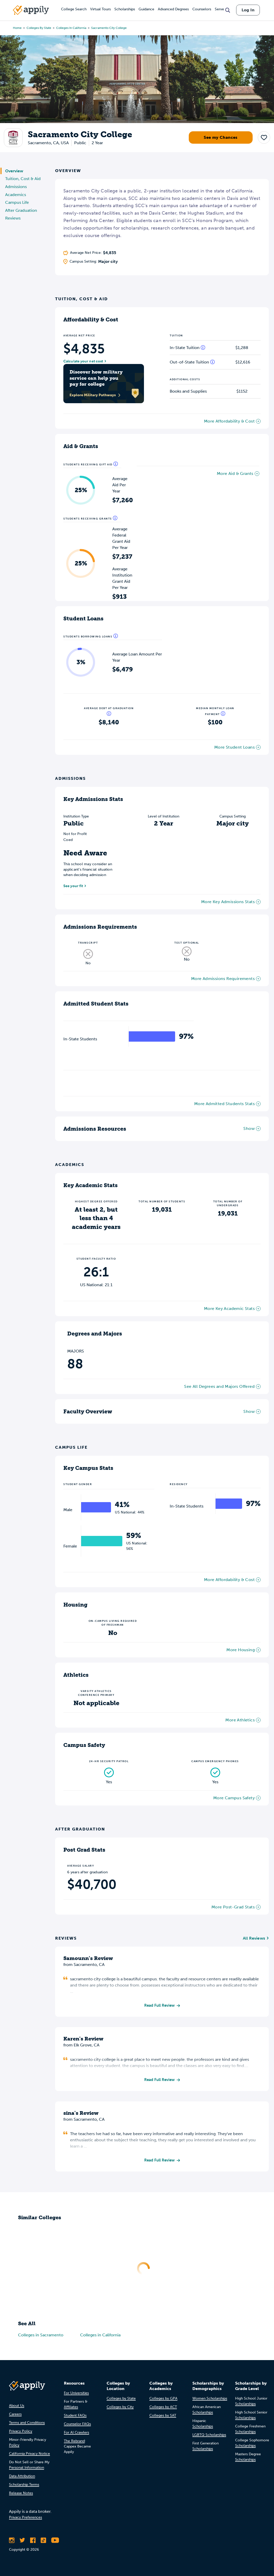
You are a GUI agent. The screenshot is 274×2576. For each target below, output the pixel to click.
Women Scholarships (209, 2400)
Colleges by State (39, 28)
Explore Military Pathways (95, 395)
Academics (15, 194)
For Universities (76, 2394)
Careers (15, 2415)
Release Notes (21, 2494)
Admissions (16, 186)
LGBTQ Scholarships (209, 2436)
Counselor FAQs (77, 2425)
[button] (264, 137)
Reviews (13, 218)
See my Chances (221, 137)
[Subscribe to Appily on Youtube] (55, 2542)
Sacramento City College (109, 28)
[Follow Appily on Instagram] (11, 2542)
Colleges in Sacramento (40, 2336)
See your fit (73, 886)
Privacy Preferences (25, 2519)
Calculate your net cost (83, 361)
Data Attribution (22, 2477)
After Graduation (21, 210)
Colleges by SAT (162, 2417)
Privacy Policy (20, 2433)
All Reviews (254, 1938)
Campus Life (17, 202)
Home (17, 28)
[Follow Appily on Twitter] (22, 2542)
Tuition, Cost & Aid (23, 178)
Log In (248, 9)
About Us (16, 2407)
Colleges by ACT (163, 2408)
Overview (14, 170)
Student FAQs (75, 2417)
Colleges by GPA (163, 2400)
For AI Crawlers (76, 2434)
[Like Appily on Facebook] (33, 2542)
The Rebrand (74, 2442)
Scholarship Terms (24, 2486)
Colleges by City (120, 2408)
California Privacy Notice (29, 2455)
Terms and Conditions (27, 2424)
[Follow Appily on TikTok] (43, 2542)
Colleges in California (71, 28)
